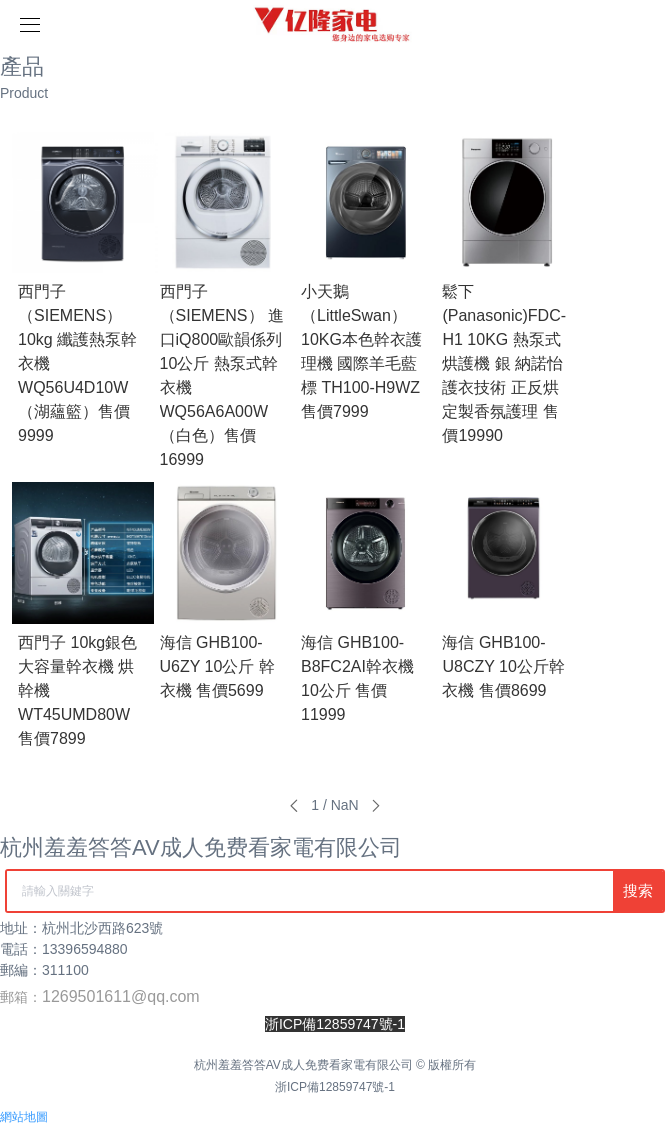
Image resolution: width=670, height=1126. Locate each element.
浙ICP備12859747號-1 (335, 1087)
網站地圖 (24, 1117)
